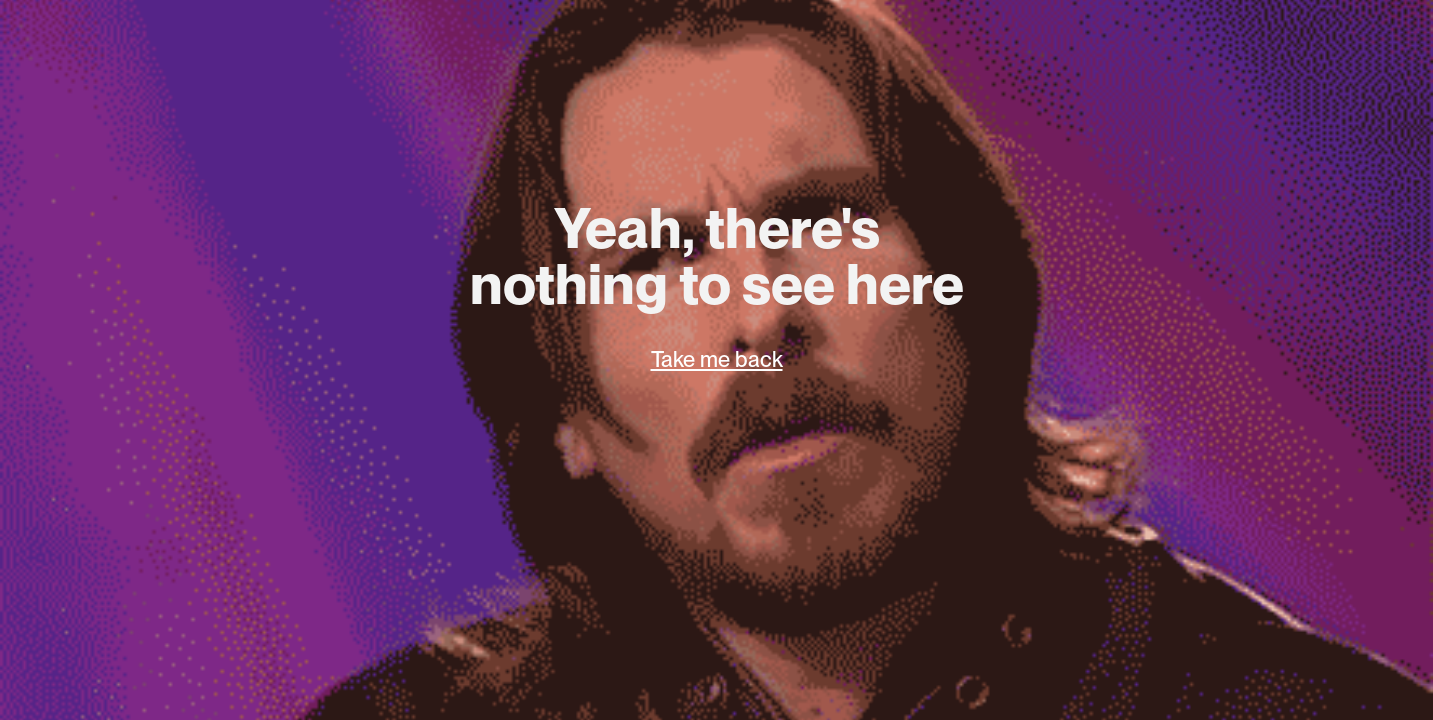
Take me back (717, 359)
